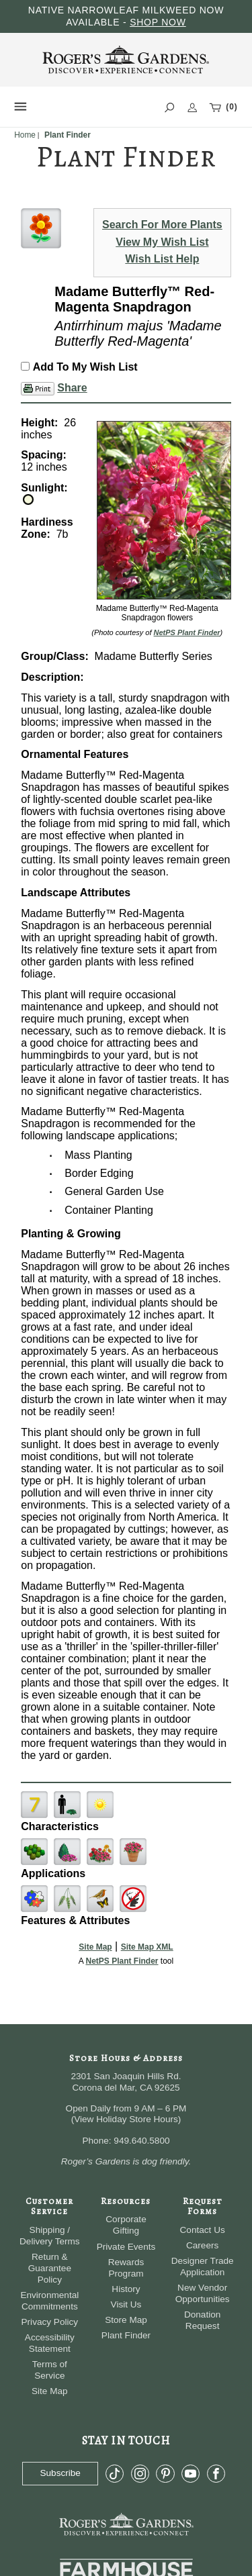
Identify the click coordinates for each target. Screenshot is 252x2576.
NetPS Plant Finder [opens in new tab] (121, 1961)
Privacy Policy (50, 2322)
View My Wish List (162, 242)
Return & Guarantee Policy (49, 2268)
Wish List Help (162, 259)
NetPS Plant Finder (187, 632)
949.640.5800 (141, 2141)
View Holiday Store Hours (126, 2119)
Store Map (126, 2320)
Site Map (95, 1947)
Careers (202, 2245)
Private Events (126, 2247)
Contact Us (202, 2230)
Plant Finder (126, 2335)
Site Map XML (147, 1947)
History (126, 2289)
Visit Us (126, 2304)
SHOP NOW (158, 22)
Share (72, 387)
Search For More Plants (162, 224)
